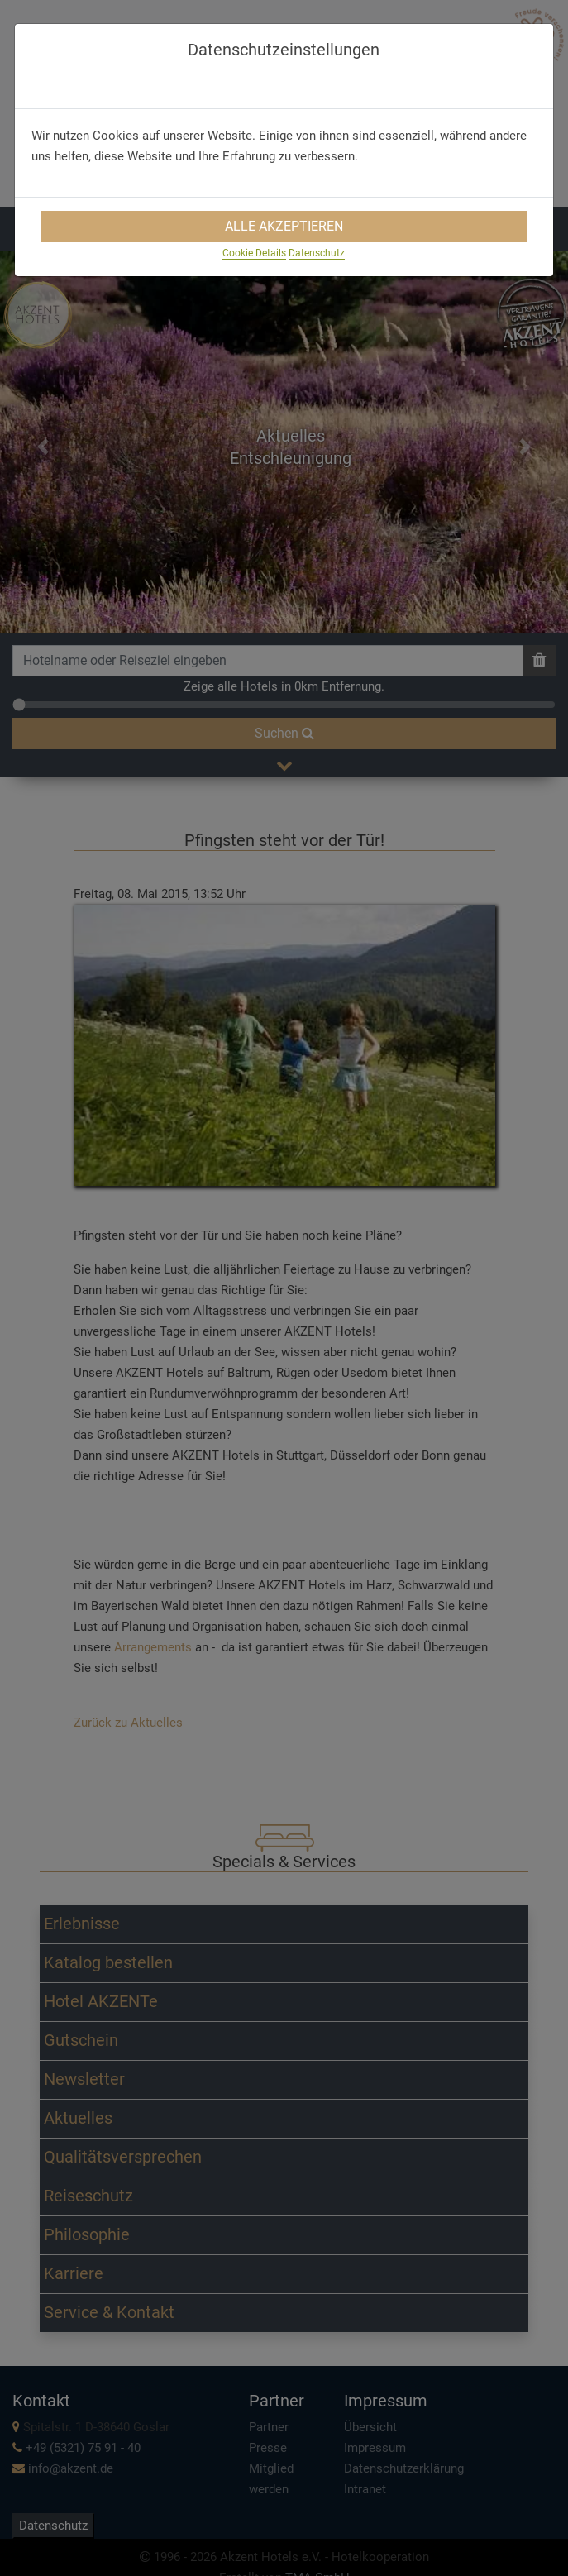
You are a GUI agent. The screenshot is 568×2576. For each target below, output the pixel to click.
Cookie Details (254, 253)
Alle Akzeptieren (284, 226)
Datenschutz (317, 253)
